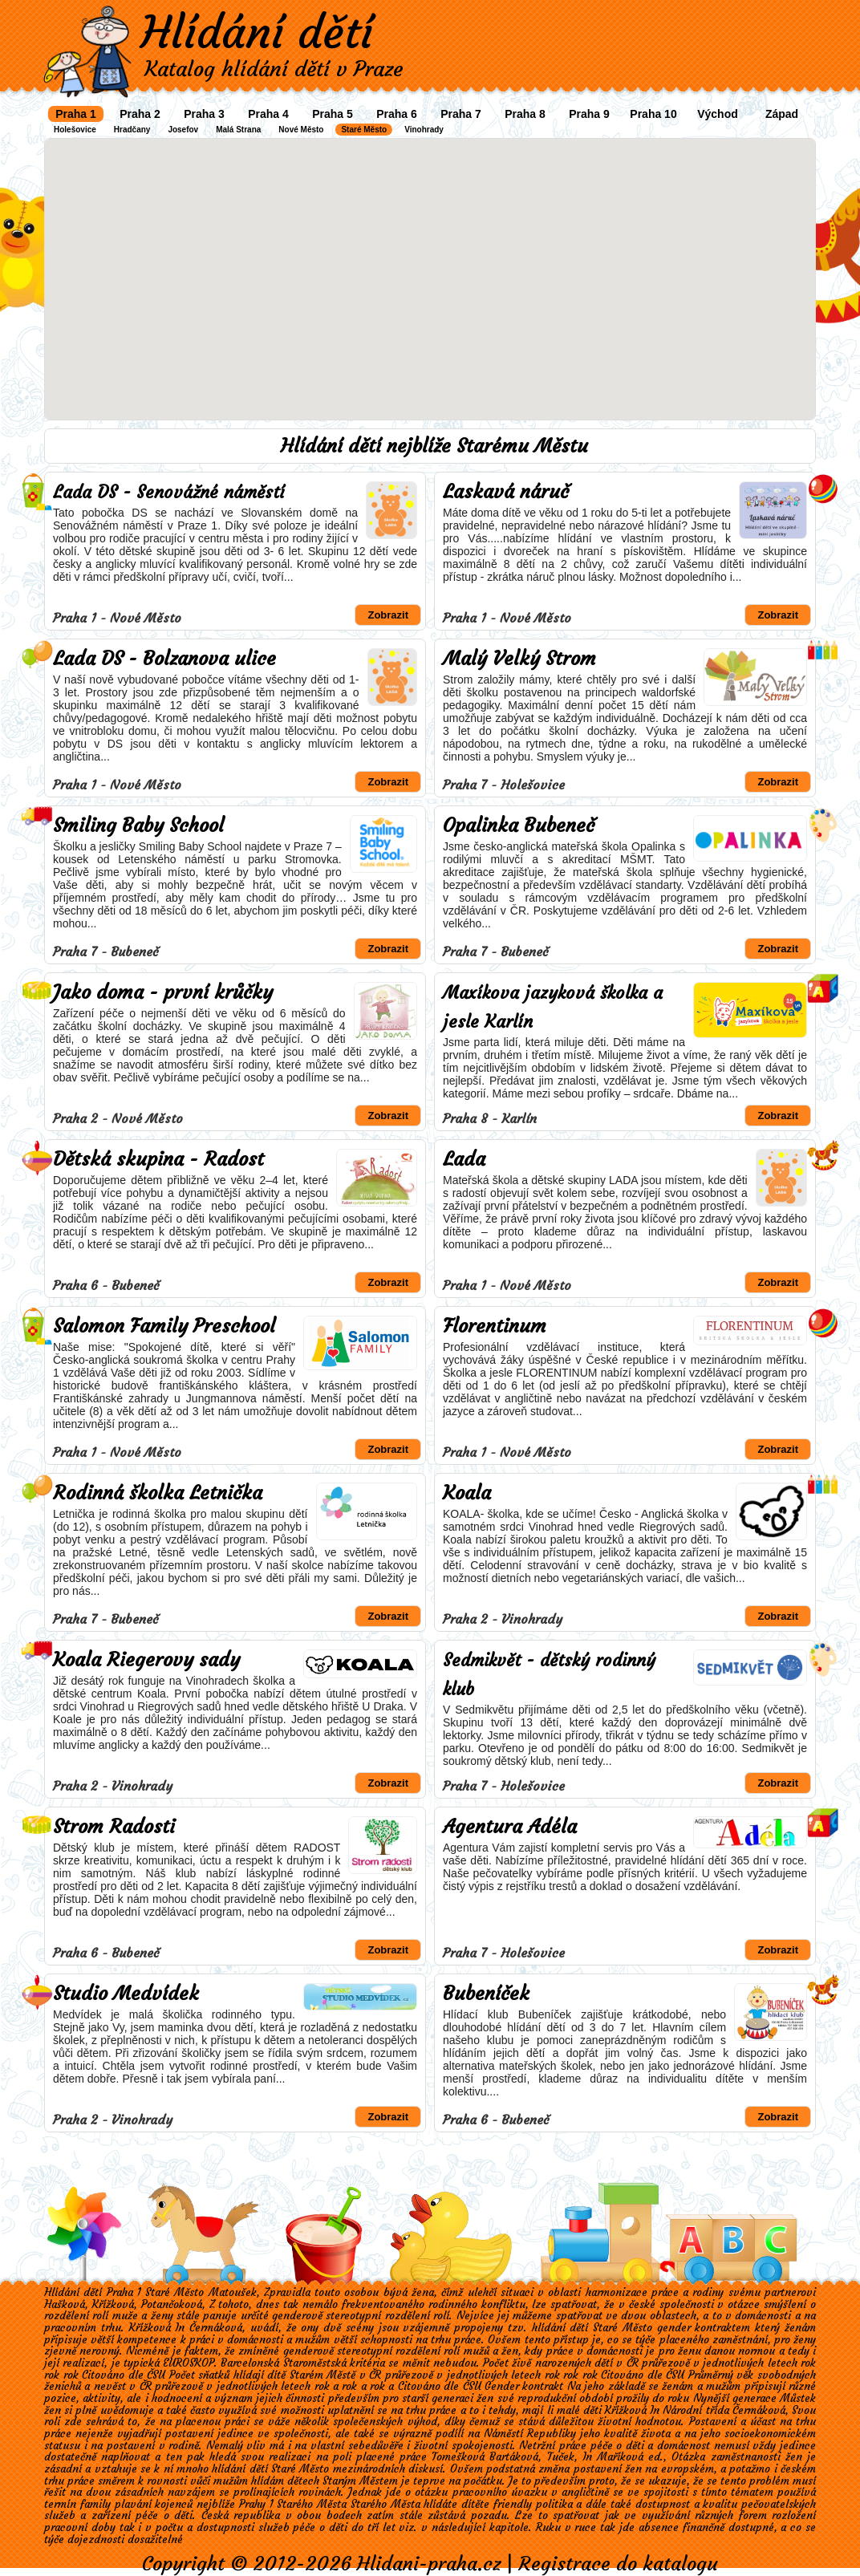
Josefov (183, 129)
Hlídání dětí (256, 32)
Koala (467, 1493)
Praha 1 (75, 114)
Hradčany (132, 129)
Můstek (798, 2398)
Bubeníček (486, 1994)
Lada (464, 1159)
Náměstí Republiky (530, 2433)
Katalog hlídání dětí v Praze (274, 69)
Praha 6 (396, 114)
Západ (781, 114)
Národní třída (695, 2410)
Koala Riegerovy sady (146, 1660)
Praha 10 (653, 114)
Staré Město (364, 129)
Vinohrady (424, 129)
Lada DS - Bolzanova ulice (164, 659)
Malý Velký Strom (519, 659)
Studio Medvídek (126, 1994)
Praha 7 (460, 114)
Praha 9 (589, 114)
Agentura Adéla (510, 1827)
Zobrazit (387, 615)
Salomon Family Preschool (164, 1326)
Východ (717, 114)
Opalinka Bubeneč (518, 825)
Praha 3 (204, 114)
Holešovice (75, 129)
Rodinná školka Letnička (157, 1493)
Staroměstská (315, 2363)
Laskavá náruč (506, 492)
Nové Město (300, 129)
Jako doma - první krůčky (163, 992)
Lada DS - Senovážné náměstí (169, 492)
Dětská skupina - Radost (158, 1159)
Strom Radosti (114, 1827)
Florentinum (494, 1326)
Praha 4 (268, 114)
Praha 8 (525, 114)
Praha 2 (140, 114)
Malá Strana (238, 129)
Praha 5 (332, 114)
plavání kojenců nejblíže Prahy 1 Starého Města (231, 2504)
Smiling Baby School (138, 825)
